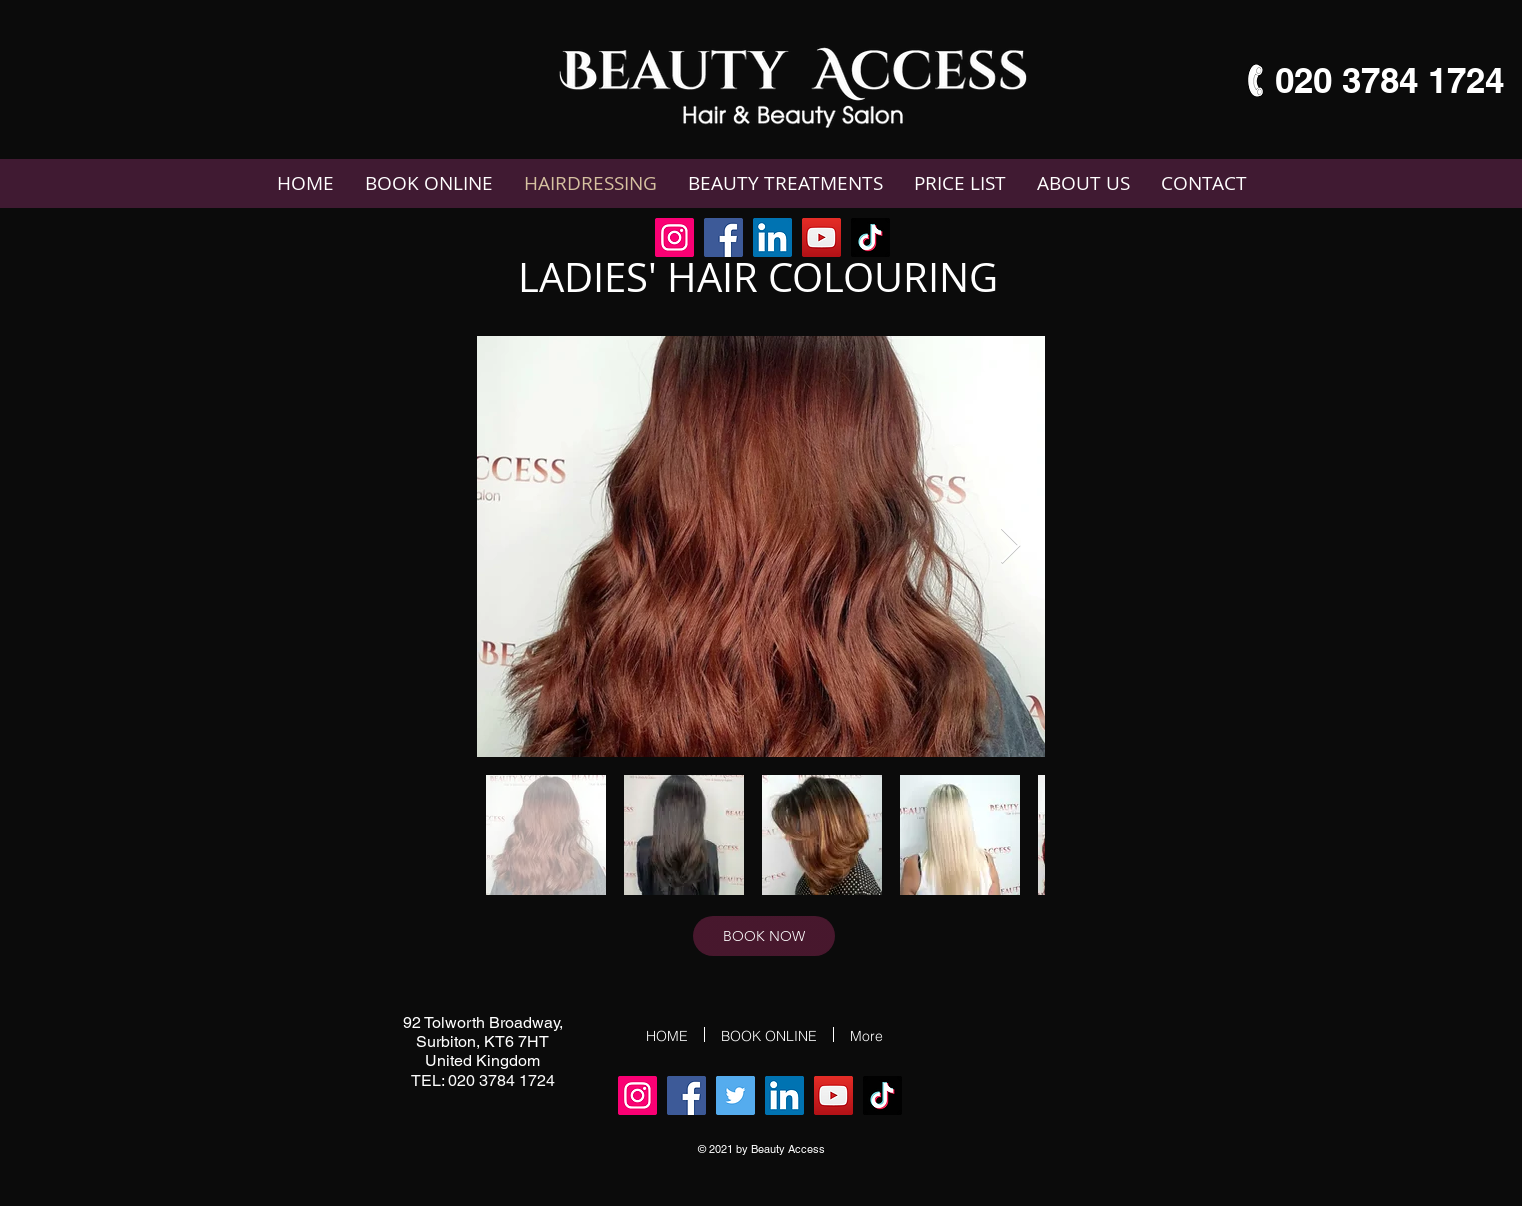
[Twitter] (735, 1095)
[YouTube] (821, 237)
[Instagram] (674, 237)
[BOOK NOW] (764, 936)
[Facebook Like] (928, 239)
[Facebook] (723, 237)
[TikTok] (870, 237)
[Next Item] (1010, 546)
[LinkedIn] (772, 237)
